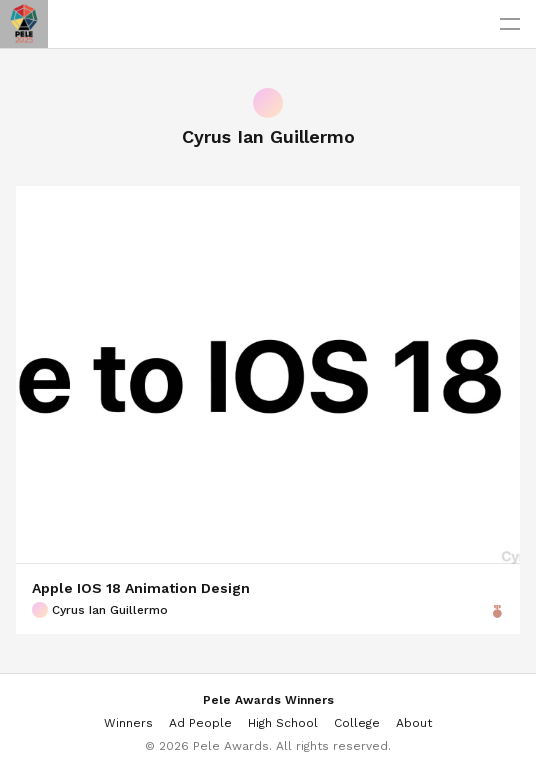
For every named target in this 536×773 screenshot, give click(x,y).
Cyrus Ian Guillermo (100, 610)
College (357, 723)
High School (283, 723)
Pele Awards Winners (268, 700)
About (414, 723)
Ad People (200, 723)
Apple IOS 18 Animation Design (141, 588)
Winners (128, 723)
